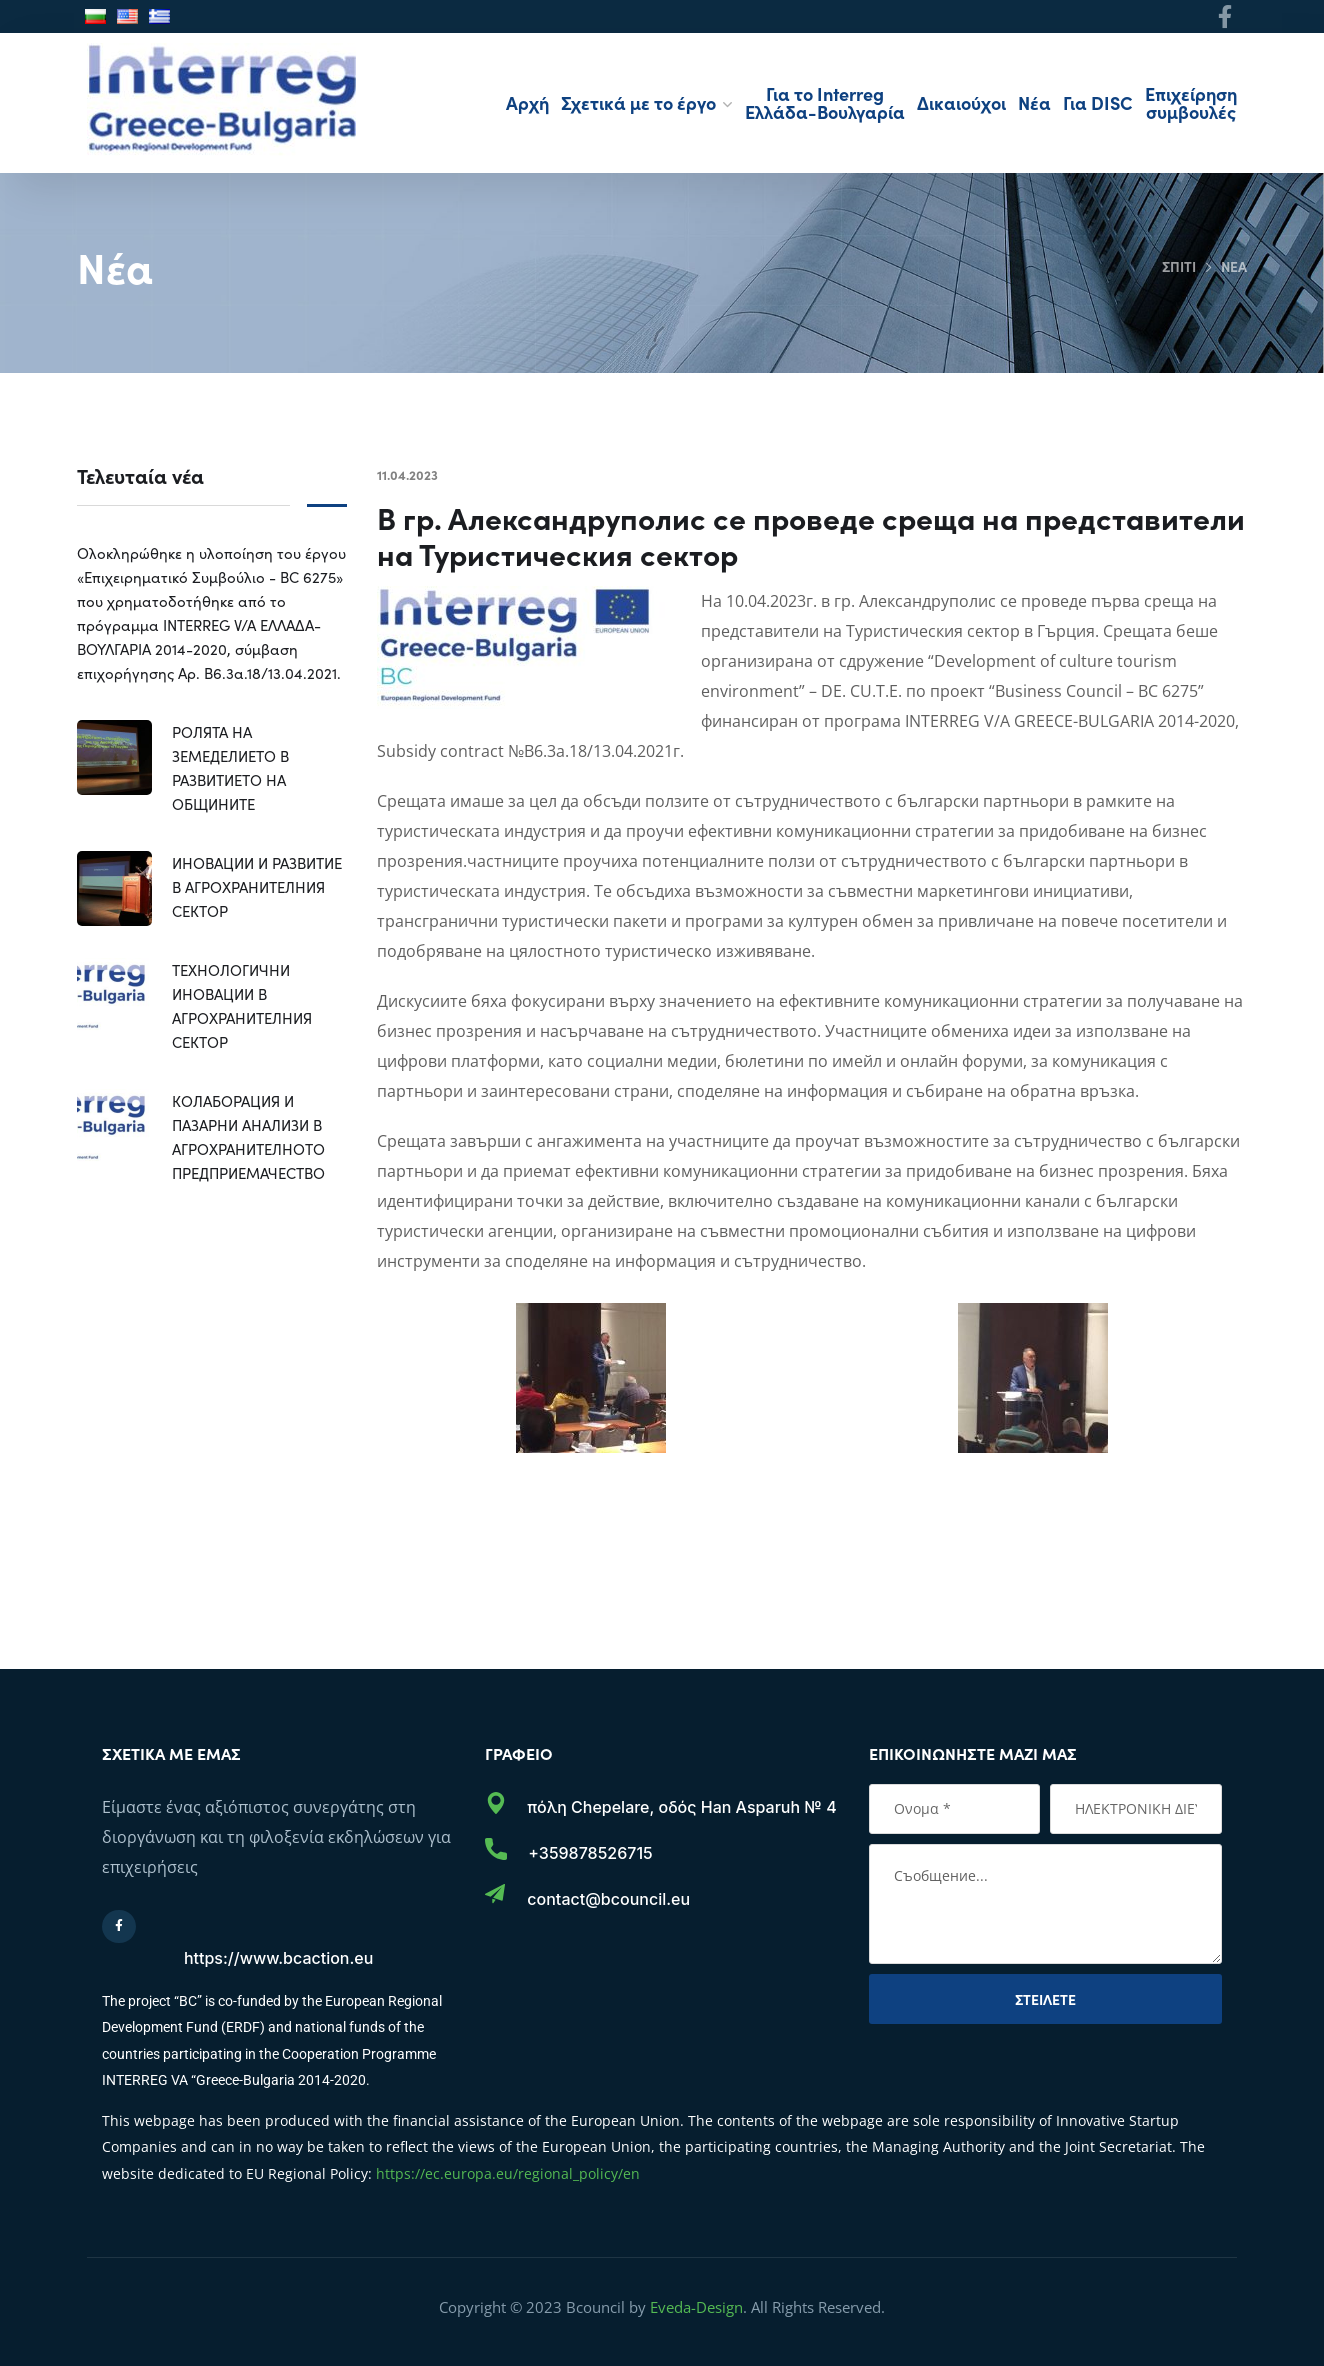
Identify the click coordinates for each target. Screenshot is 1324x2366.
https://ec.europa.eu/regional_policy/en (508, 2173)
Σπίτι (1178, 266)
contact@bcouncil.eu (608, 1899)
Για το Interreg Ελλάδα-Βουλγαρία (825, 102)
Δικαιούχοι (961, 102)
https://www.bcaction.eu (278, 1958)
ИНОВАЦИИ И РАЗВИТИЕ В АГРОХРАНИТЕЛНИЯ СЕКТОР (257, 886)
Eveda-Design (696, 2307)
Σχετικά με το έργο (638, 102)
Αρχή (527, 102)
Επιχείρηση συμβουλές (1191, 102)
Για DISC (1098, 102)
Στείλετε (1045, 1999)
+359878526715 (590, 1853)
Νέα (1034, 102)
